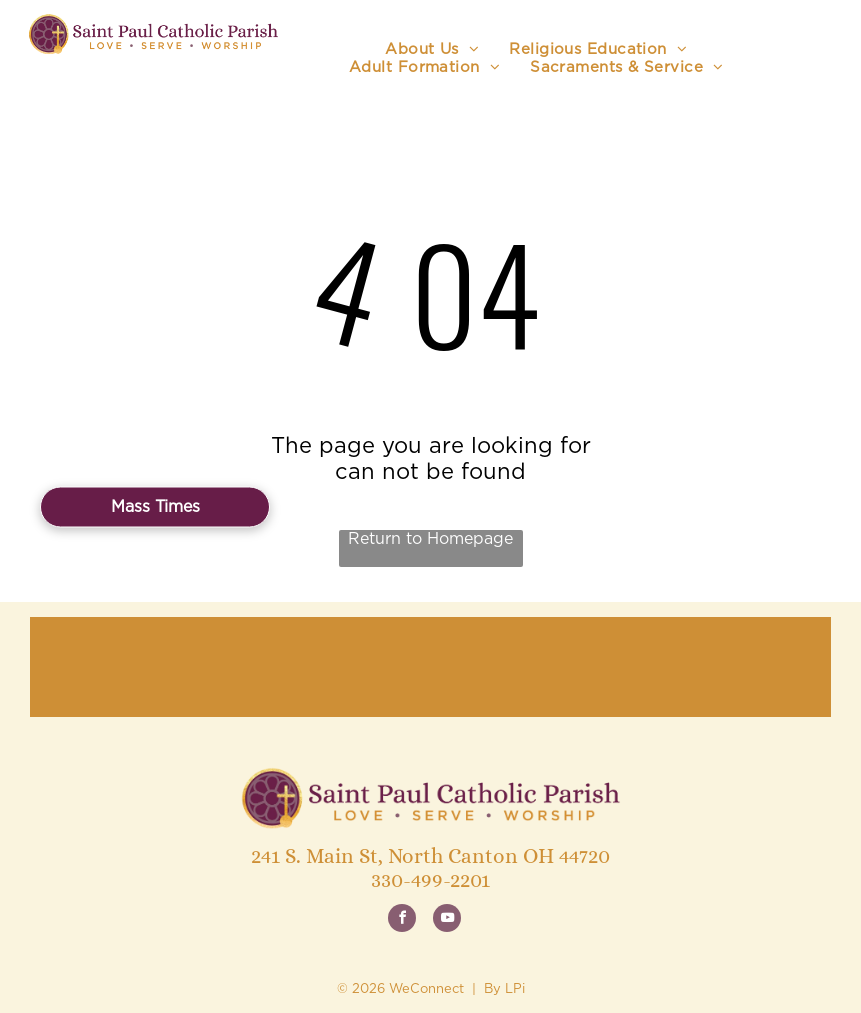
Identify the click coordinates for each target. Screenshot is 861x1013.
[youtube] (447, 920)
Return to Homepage (430, 539)
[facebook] (402, 920)
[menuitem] (432, 50)
